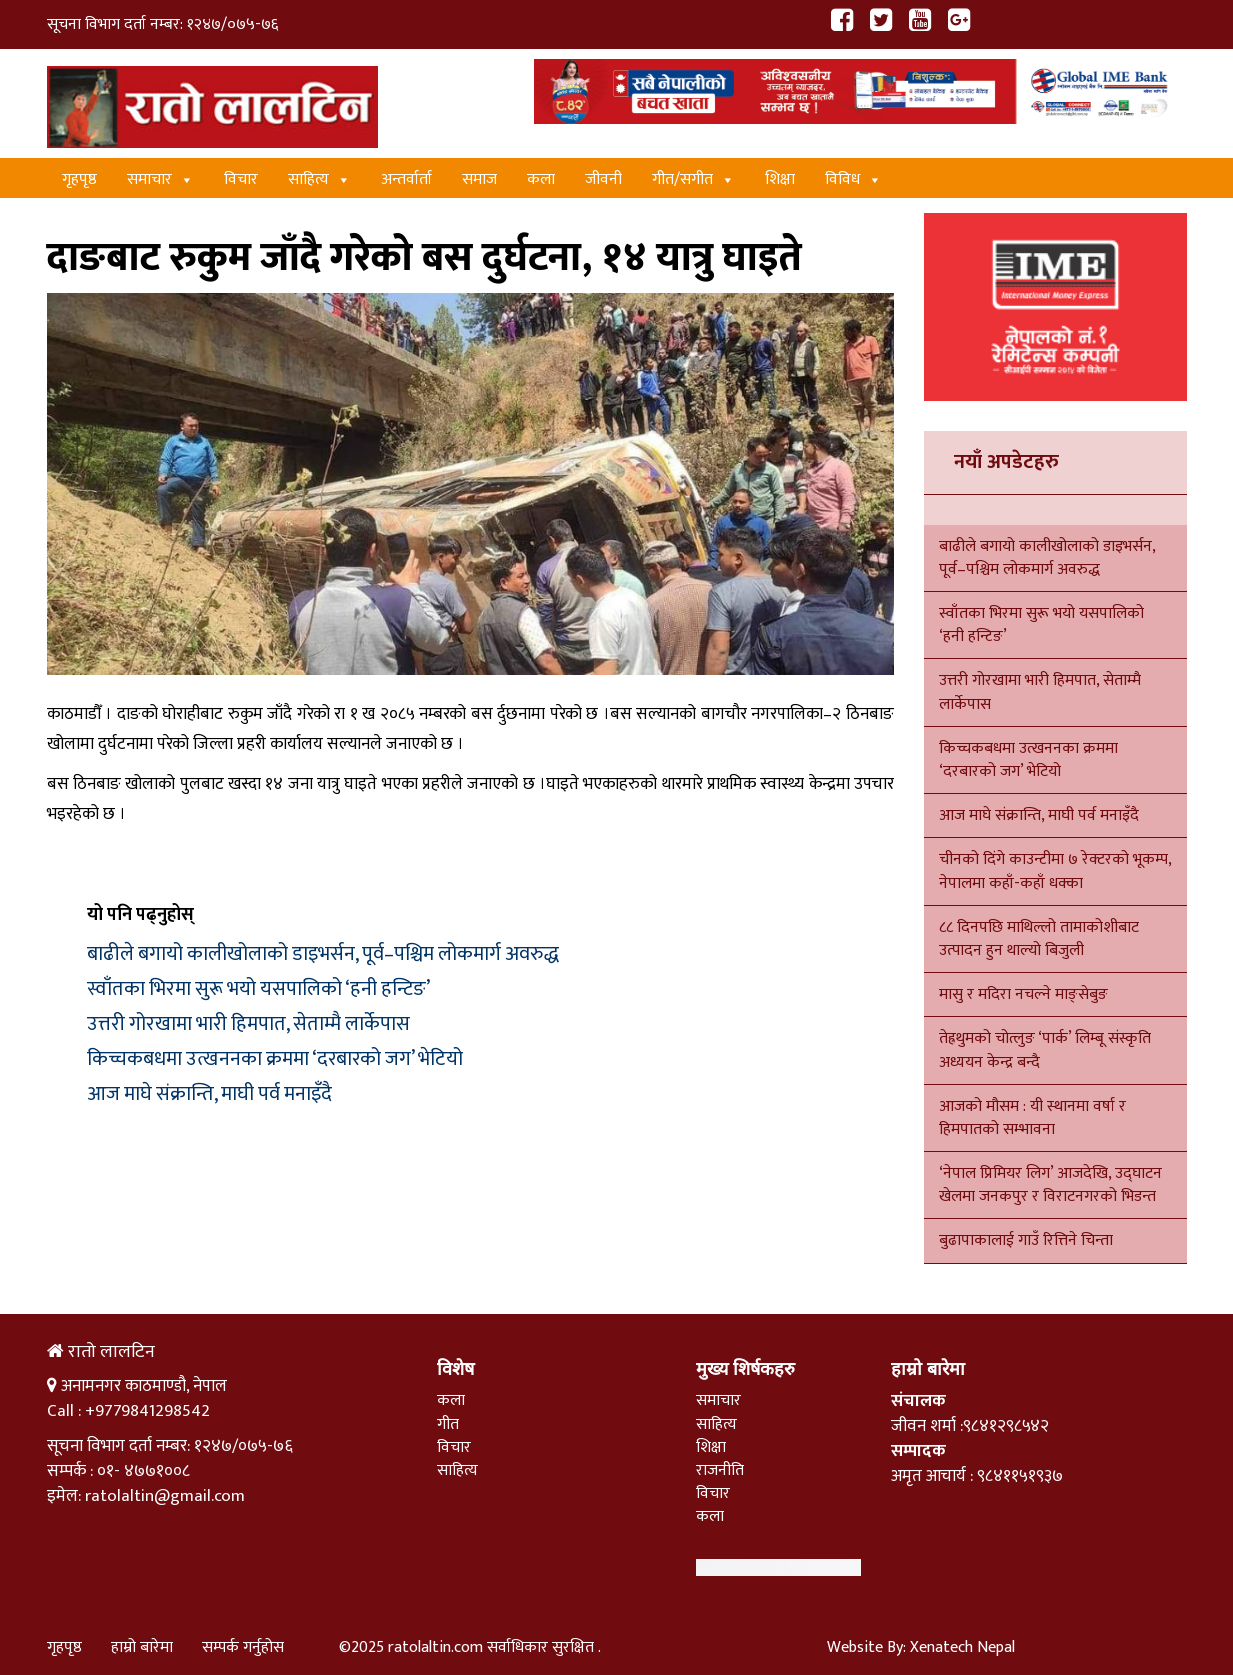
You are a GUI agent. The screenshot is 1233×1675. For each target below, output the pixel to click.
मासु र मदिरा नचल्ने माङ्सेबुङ (1023, 994)
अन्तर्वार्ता (406, 179)
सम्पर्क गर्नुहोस (243, 1647)
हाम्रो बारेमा (142, 1647)
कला (541, 179)
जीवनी (603, 179)
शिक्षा (780, 179)
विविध (853, 179)
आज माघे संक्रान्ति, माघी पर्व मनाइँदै (209, 1094)
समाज (479, 179)
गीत (448, 1424)
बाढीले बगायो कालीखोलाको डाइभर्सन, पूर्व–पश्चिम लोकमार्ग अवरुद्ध (323, 954)
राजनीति (720, 1470)
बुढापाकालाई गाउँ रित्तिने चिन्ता (1026, 1240)
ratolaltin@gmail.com (165, 1496)
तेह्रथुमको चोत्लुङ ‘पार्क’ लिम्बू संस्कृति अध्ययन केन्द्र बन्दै (1045, 1050)
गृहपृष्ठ (79, 179)
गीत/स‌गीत (693, 179)
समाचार (160, 179)
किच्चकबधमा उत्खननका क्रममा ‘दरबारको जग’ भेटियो (275, 1059)
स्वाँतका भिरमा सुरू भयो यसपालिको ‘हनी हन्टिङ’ (258, 989)
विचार (241, 179)
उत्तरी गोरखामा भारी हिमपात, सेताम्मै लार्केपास (248, 1024)
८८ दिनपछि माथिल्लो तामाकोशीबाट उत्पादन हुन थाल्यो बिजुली (1039, 939)
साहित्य (319, 179)
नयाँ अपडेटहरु (1006, 462)
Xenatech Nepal (962, 1647)
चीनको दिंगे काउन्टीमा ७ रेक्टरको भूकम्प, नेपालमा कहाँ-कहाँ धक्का (1055, 871)
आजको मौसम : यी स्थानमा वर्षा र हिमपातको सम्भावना (1032, 1118)
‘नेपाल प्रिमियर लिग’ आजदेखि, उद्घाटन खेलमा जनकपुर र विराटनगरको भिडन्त (1050, 1185)
